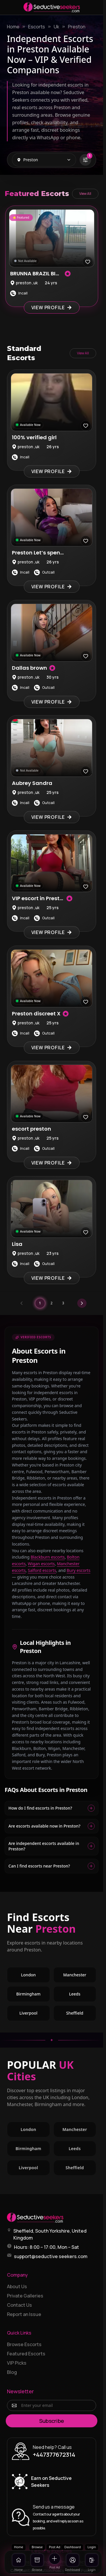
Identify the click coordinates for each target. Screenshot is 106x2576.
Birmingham (28, 1994)
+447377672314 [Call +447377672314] (54, 2454)
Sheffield (74, 2013)
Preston (76, 26)
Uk (56, 26)
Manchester (74, 1975)
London (28, 1975)
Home (13, 26)
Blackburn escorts (47, 1557)
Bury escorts (78, 1570)
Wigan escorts (41, 1563)
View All (85, 193)
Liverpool (28, 2013)
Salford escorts (42, 1570)
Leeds (74, 1994)
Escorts (36, 26)
